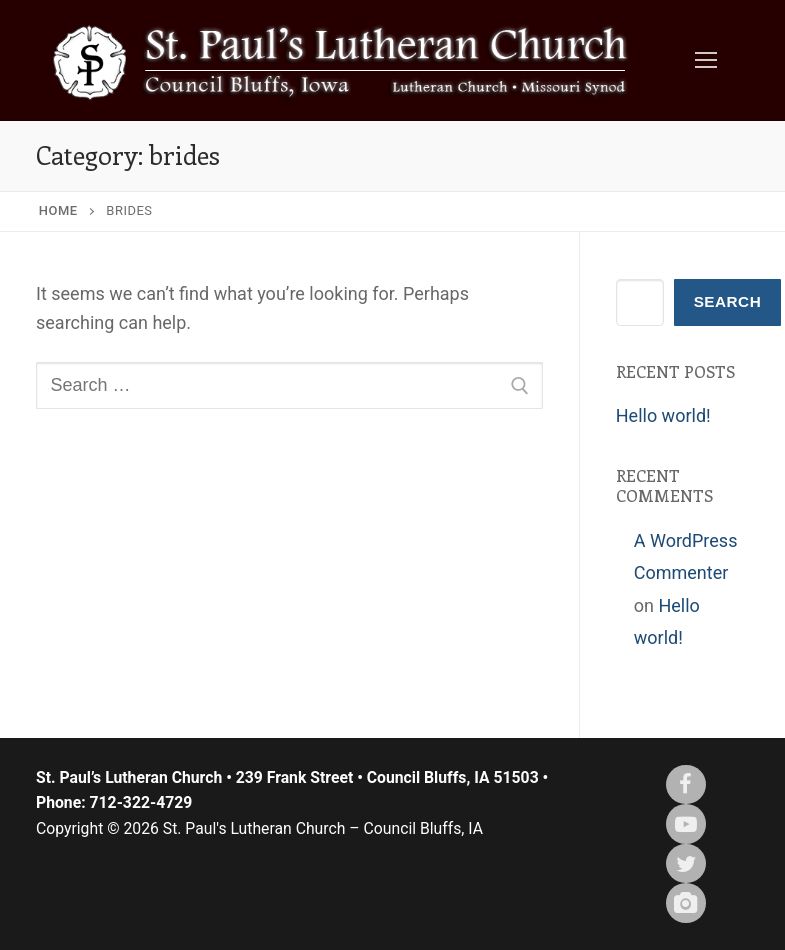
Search (728, 301)
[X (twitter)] (686, 864)
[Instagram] (686, 903)
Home (58, 210)
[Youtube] (686, 824)
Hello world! (663, 415)
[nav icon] (705, 60)
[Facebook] (686, 785)
